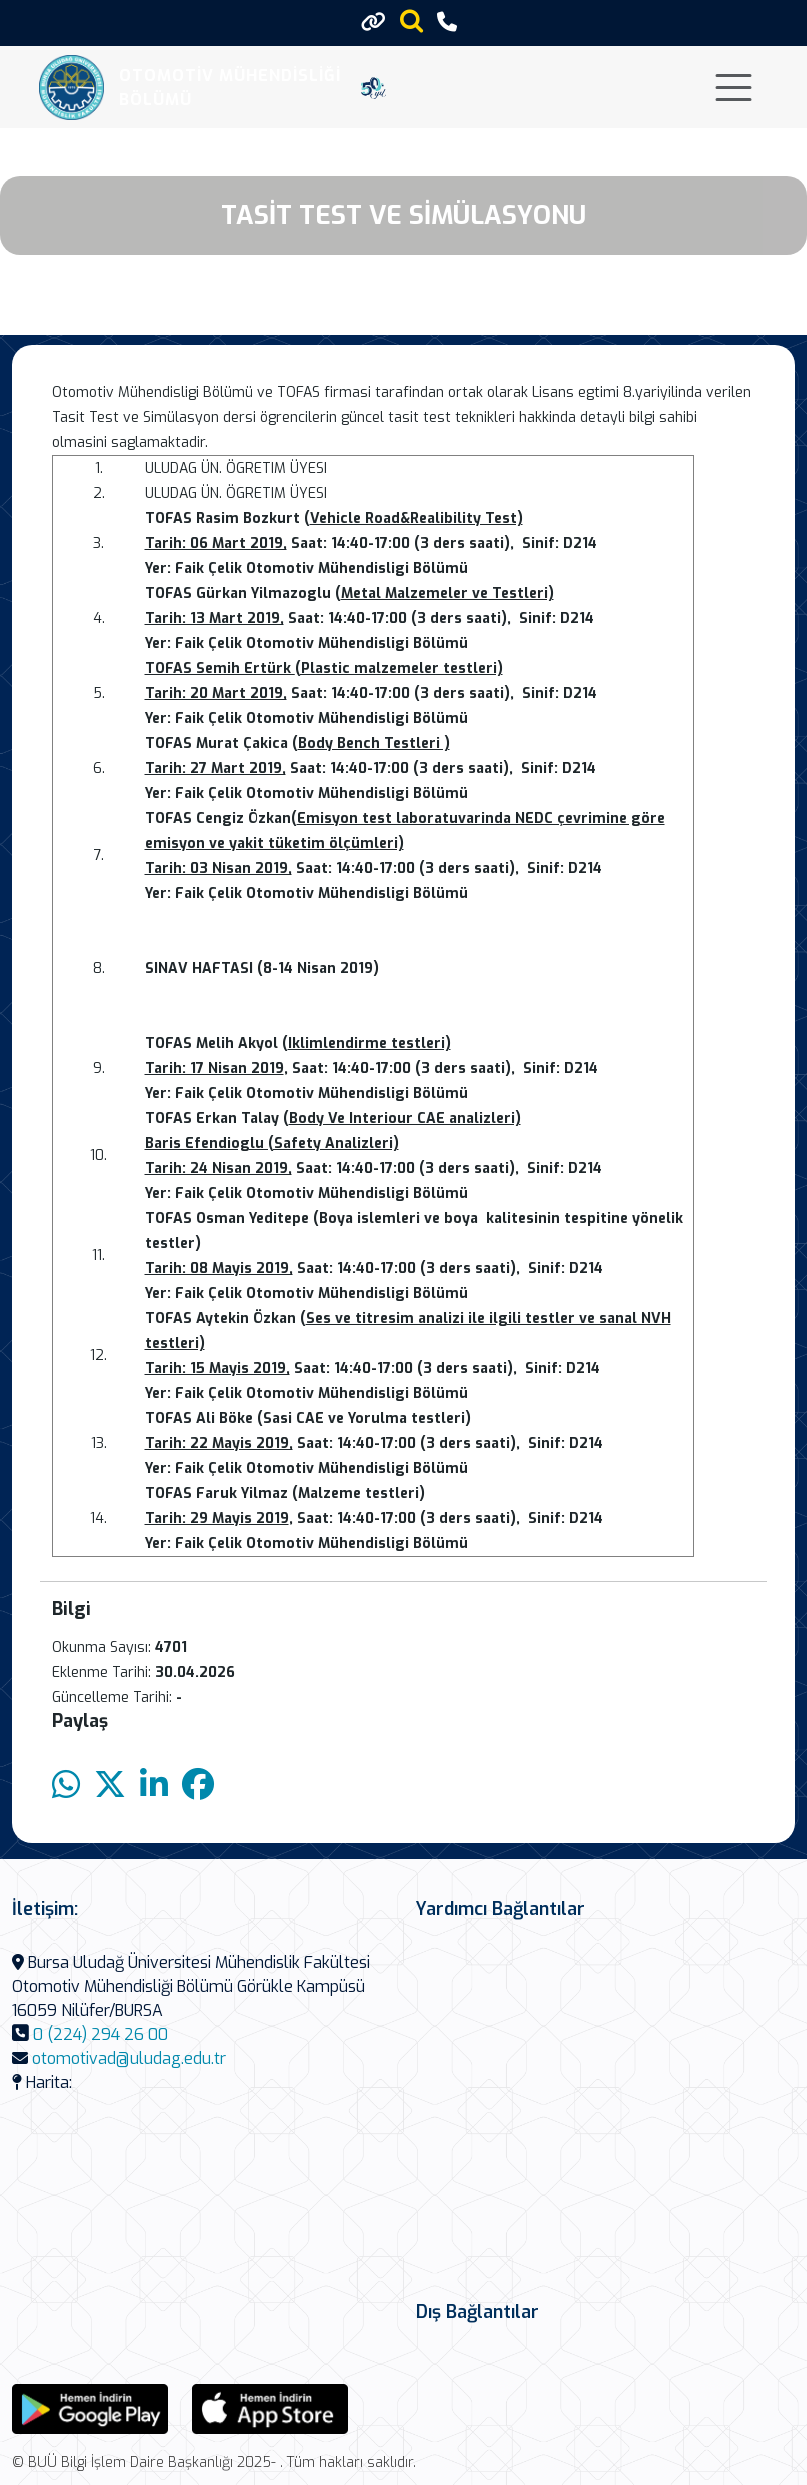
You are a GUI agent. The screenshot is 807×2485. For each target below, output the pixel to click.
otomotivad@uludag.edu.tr (129, 2058)
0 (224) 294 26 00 (100, 2034)
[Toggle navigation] (733, 87)
